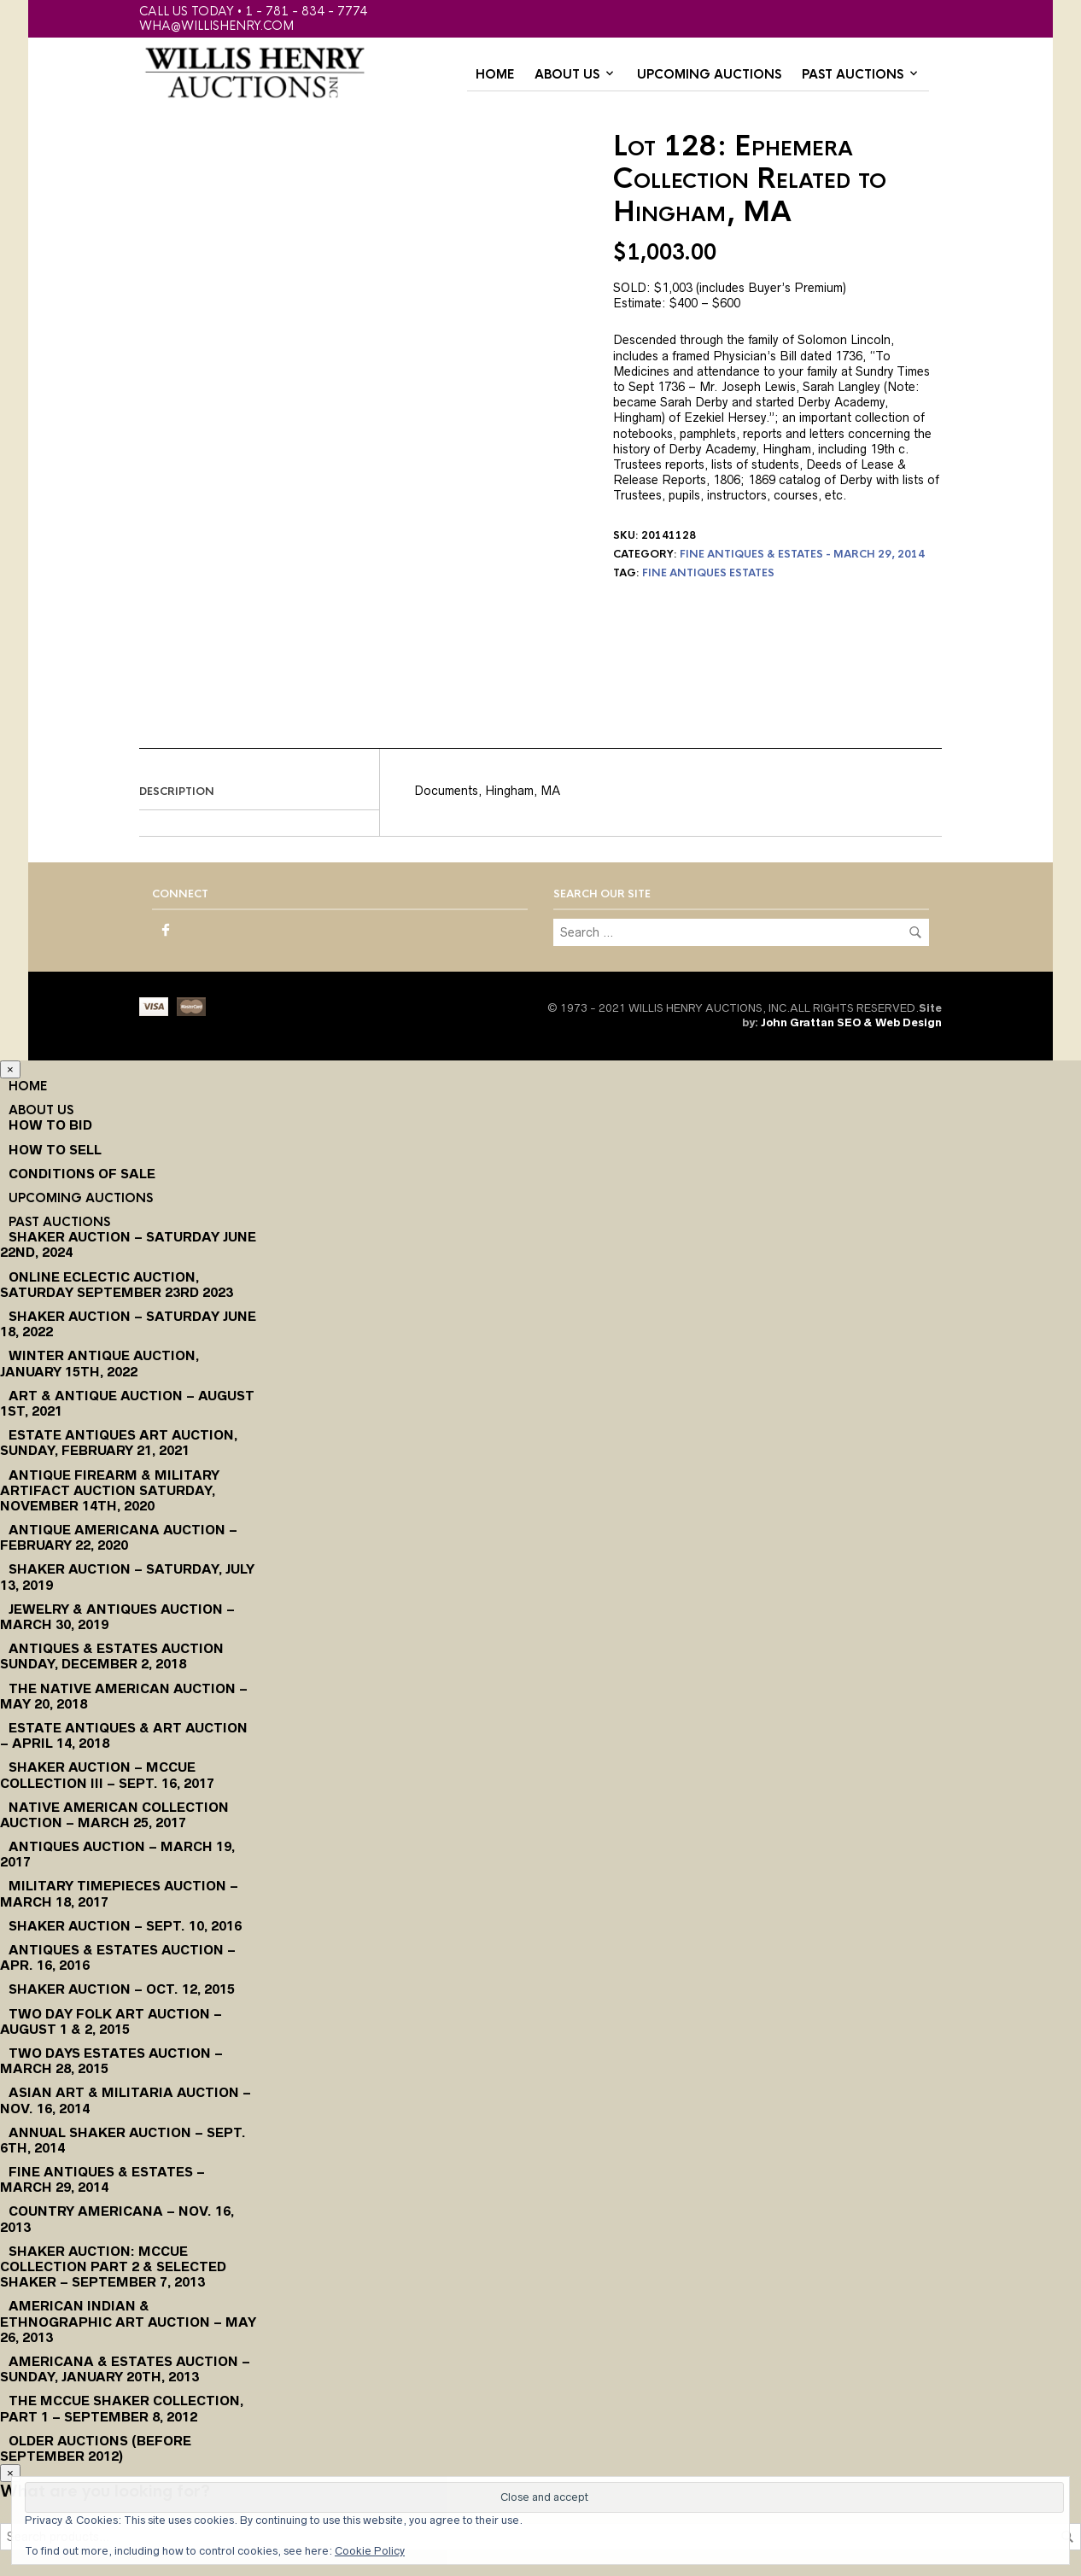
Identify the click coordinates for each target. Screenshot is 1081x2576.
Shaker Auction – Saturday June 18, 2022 (128, 1324)
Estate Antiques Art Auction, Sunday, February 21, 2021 (118, 1442)
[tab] (259, 792)
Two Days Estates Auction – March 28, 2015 (111, 2061)
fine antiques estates (708, 573)
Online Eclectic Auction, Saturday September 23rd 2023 (116, 1285)
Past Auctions (852, 74)
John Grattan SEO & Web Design (851, 1022)
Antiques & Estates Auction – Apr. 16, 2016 (118, 1957)
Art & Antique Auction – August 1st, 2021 (127, 1403)
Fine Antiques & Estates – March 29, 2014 (102, 2179)
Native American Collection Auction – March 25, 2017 (114, 1815)
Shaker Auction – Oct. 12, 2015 (122, 1989)
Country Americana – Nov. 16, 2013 (117, 2219)
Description (176, 791)
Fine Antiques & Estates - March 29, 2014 (802, 554)
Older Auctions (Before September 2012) (95, 2448)
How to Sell (55, 1149)
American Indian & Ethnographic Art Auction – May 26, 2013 (128, 2321)
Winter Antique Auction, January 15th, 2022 (99, 1363)
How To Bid (50, 1125)
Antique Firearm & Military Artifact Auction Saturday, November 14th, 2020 (109, 1490)
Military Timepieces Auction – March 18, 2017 (119, 1893)
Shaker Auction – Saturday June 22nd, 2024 (128, 1244)
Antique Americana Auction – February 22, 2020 (118, 1537)
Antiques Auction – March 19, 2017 (117, 1854)
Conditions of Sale (82, 1173)
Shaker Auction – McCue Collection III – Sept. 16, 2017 (107, 1775)
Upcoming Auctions (709, 74)
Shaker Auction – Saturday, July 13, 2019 (127, 1577)
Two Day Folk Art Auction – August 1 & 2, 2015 (111, 2021)
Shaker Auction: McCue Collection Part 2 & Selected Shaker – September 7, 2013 (113, 2266)
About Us (567, 74)
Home (495, 74)
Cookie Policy (370, 2550)
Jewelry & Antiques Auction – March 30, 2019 (117, 1617)
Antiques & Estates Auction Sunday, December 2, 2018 (112, 1656)
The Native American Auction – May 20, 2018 (124, 1696)
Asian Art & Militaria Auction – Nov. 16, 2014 (125, 2100)
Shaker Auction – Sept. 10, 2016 (125, 1926)
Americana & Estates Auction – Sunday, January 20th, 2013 (125, 2369)
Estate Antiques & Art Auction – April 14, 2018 (124, 1735)
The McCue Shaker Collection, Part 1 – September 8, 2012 (121, 2408)
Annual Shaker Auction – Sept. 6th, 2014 (123, 2140)
